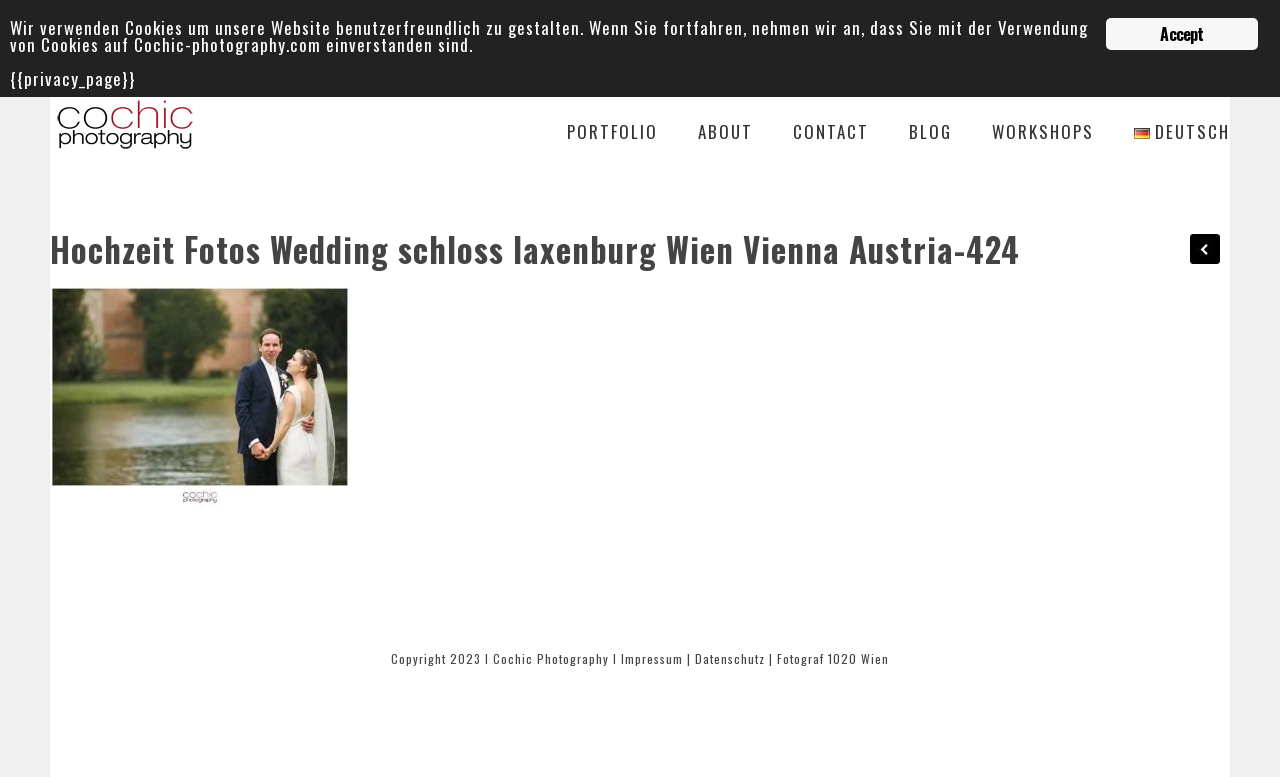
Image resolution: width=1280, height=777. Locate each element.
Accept (1181, 34)
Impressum (652, 658)
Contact (831, 133)
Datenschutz (730, 658)
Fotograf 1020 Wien (833, 658)
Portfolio (612, 133)
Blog (930, 133)
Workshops (1043, 133)
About (725, 133)
